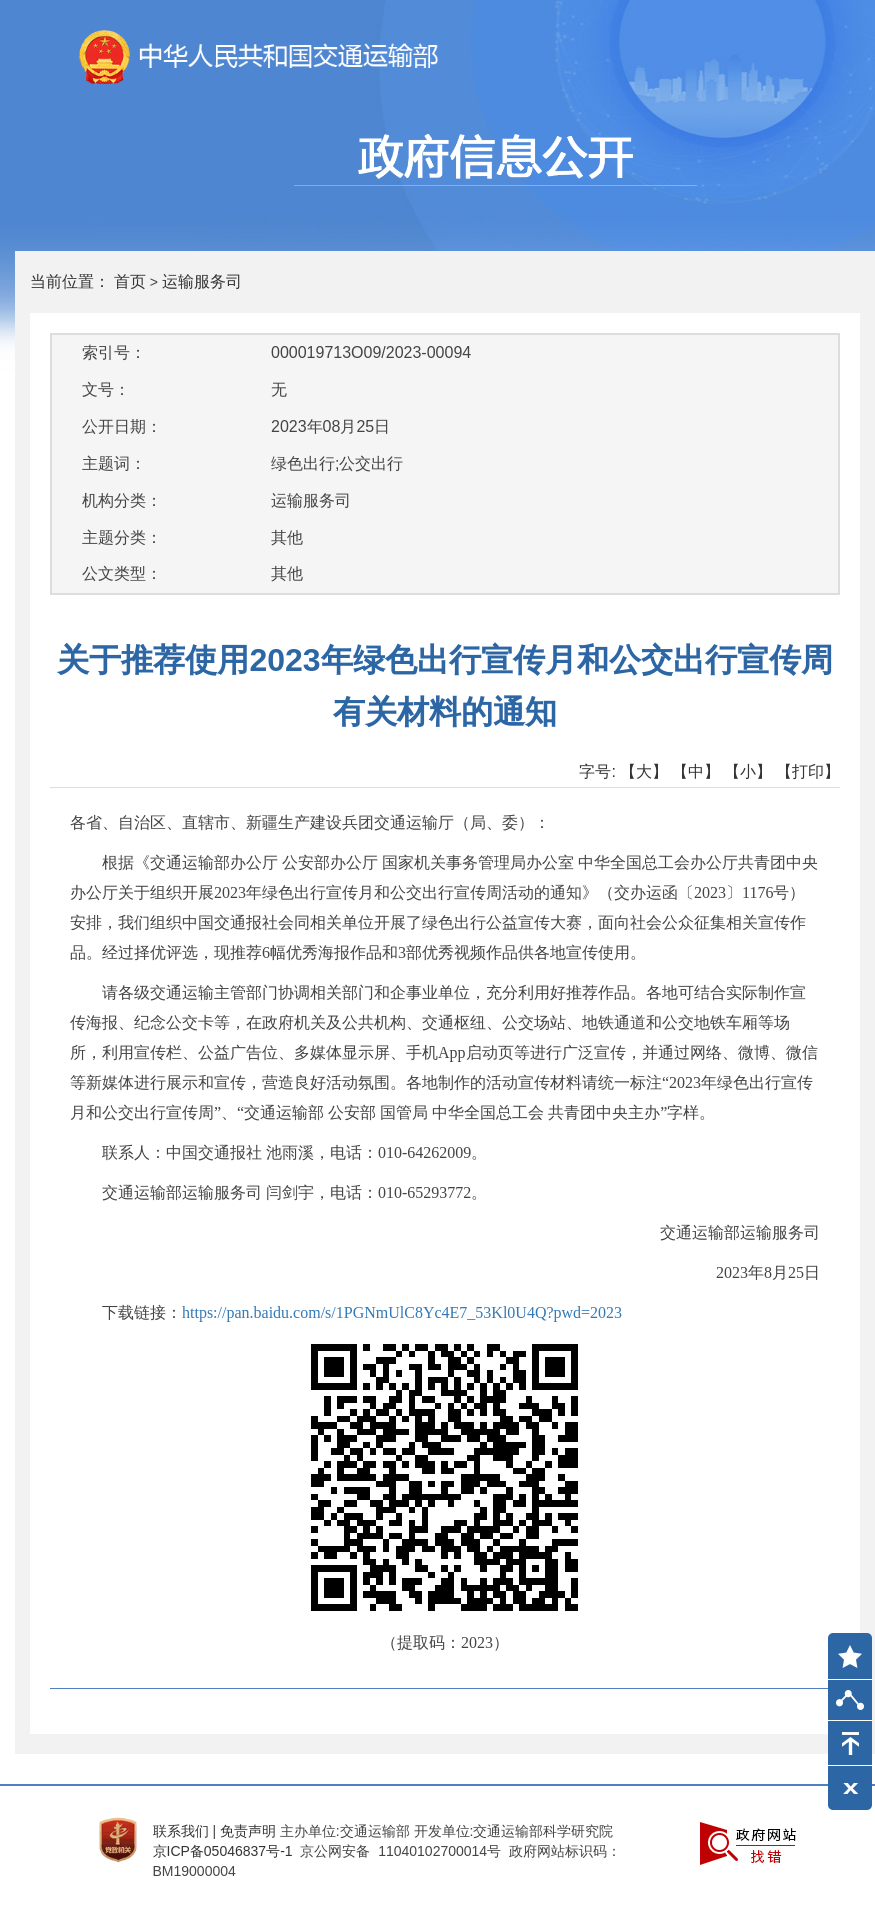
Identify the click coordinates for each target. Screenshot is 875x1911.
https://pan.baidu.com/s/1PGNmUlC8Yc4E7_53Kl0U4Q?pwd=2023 (402, 1312)
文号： (106, 389)
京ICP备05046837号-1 (223, 1851)
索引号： (114, 352)
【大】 (644, 771)
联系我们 (181, 1831)
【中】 (696, 771)
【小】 (748, 771)
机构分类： (122, 500)
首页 (130, 281)
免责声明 (248, 1831)
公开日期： (122, 426)
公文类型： (122, 573)
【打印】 (808, 771)
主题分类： (122, 537)
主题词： (114, 463)
